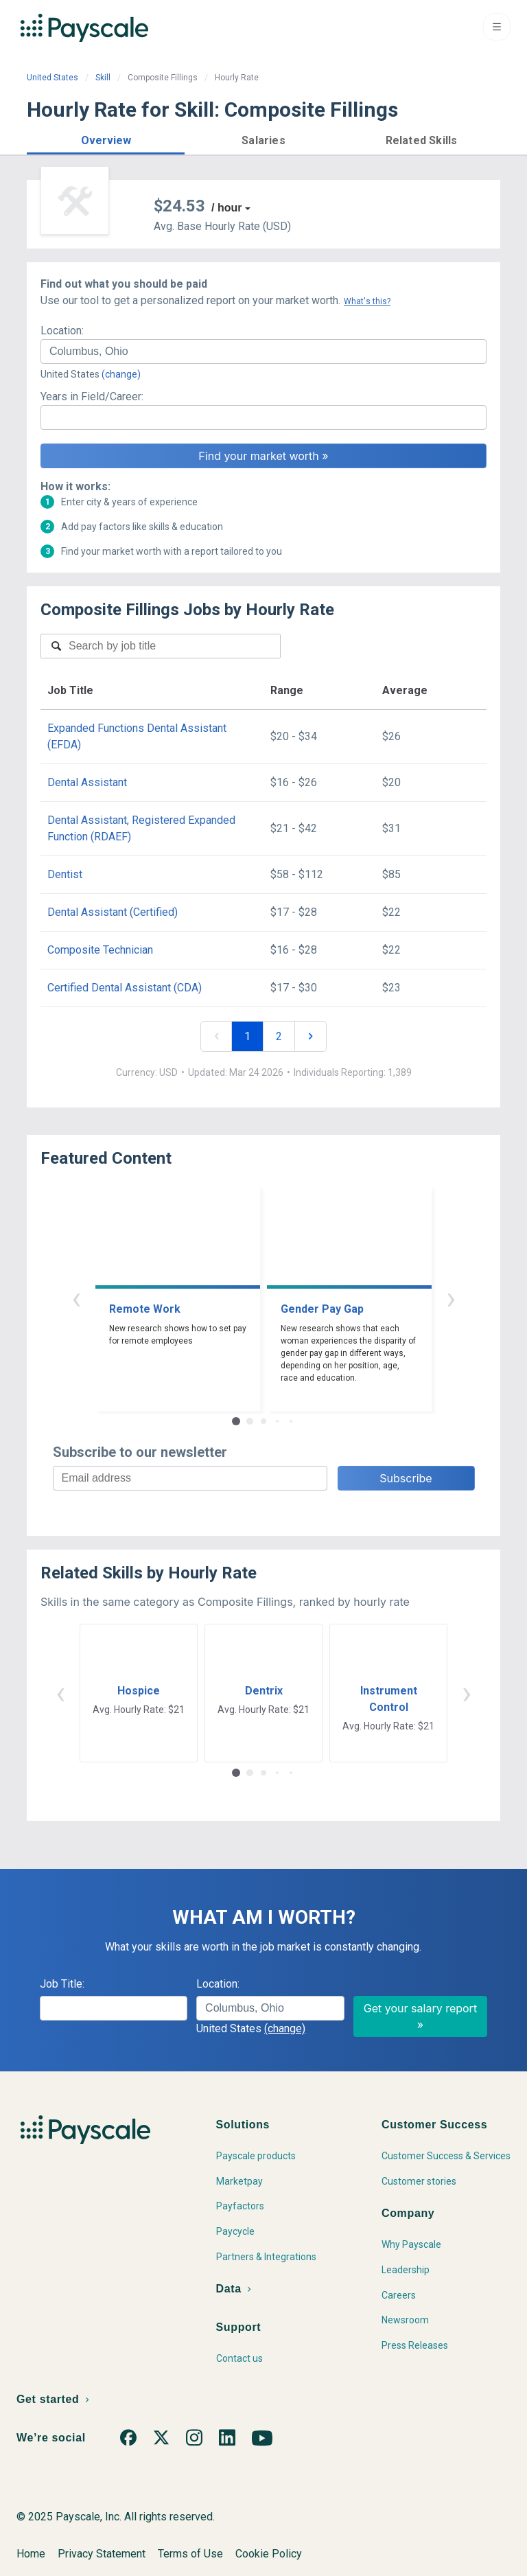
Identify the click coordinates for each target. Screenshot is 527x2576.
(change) (121, 374)
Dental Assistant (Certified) (112, 912)
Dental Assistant (87, 782)
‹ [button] (76, 1298)
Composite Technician (100, 949)
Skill (102, 77)
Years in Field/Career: (91, 396)
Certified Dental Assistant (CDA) (124, 987)
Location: (62, 330)
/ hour (226, 208)
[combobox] (263, 351)
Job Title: (62, 1983)
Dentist (64, 874)
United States (52, 77)
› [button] (451, 1298)
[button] (106, 138)
